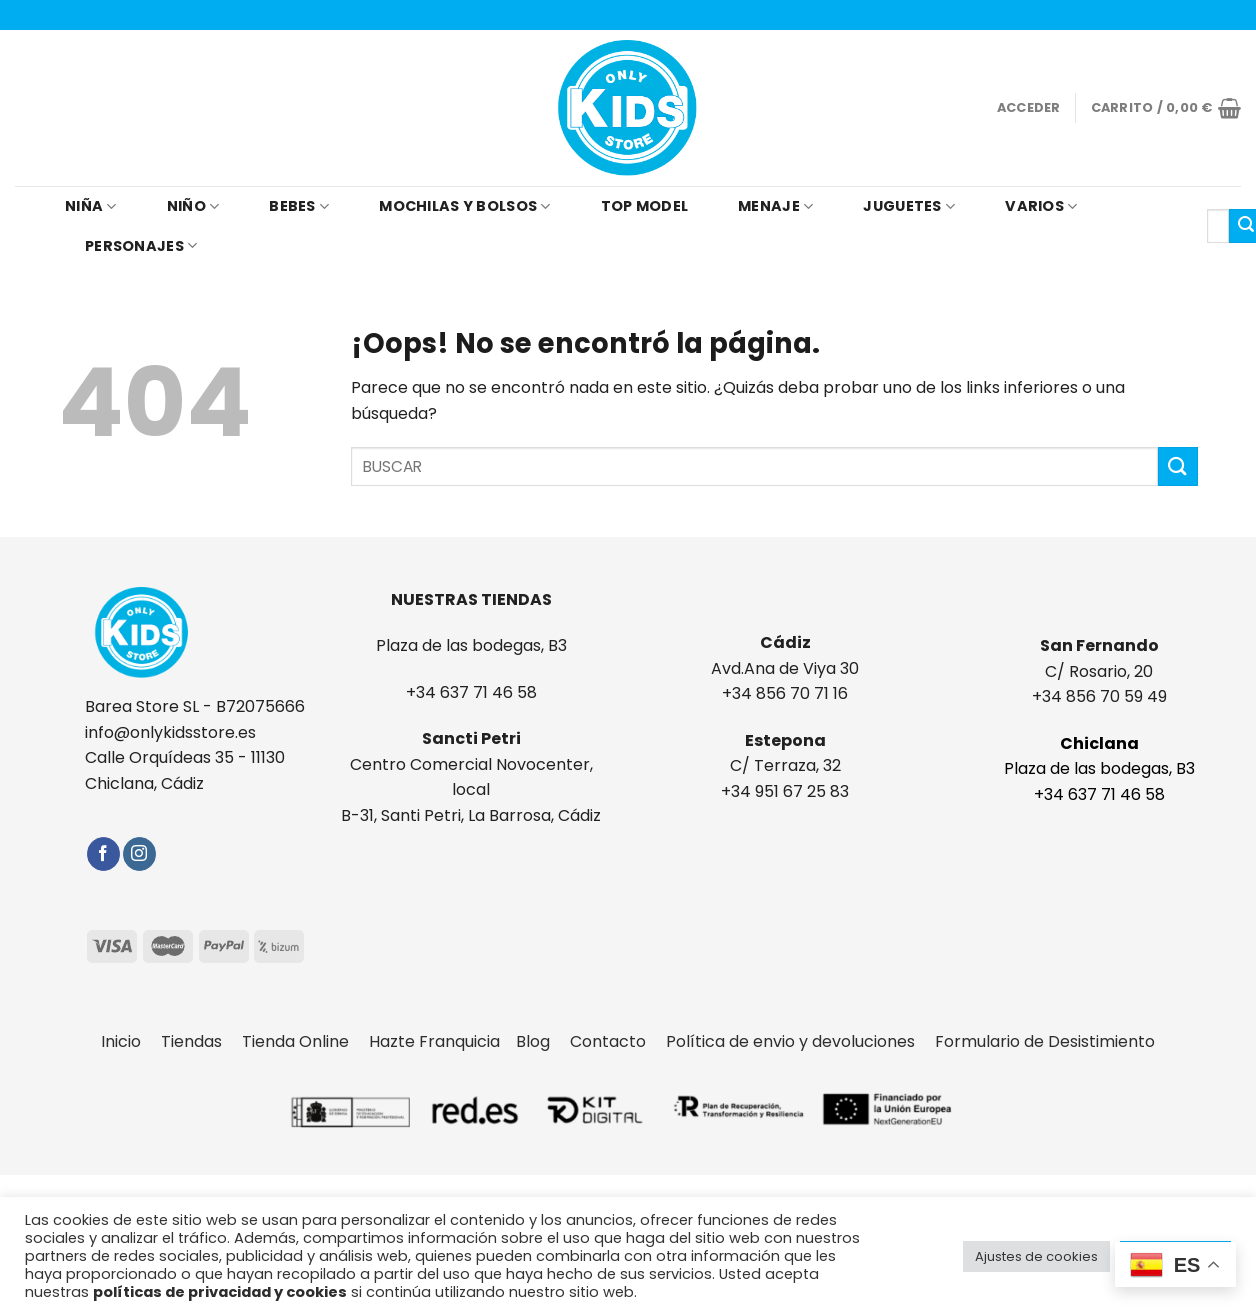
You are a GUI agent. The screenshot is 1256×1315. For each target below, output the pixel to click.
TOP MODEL (645, 206)
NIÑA (91, 206)
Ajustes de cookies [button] (1036, 1256)
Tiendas (201, 1041)
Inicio (131, 1041)
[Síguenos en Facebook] (103, 854)
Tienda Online (305, 1041)
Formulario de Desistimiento (1045, 1041)
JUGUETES (909, 206)
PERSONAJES (141, 246)
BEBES (299, 206)
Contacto (618, 1041)
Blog (543, 1041)
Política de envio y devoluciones (800, 1041)
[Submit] (1178, 466)
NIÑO (193, 206)
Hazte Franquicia (434, 1041)
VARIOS (1041, 206)
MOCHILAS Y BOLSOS (464, 206)
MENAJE (775, 206)
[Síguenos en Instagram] (139, 854)
